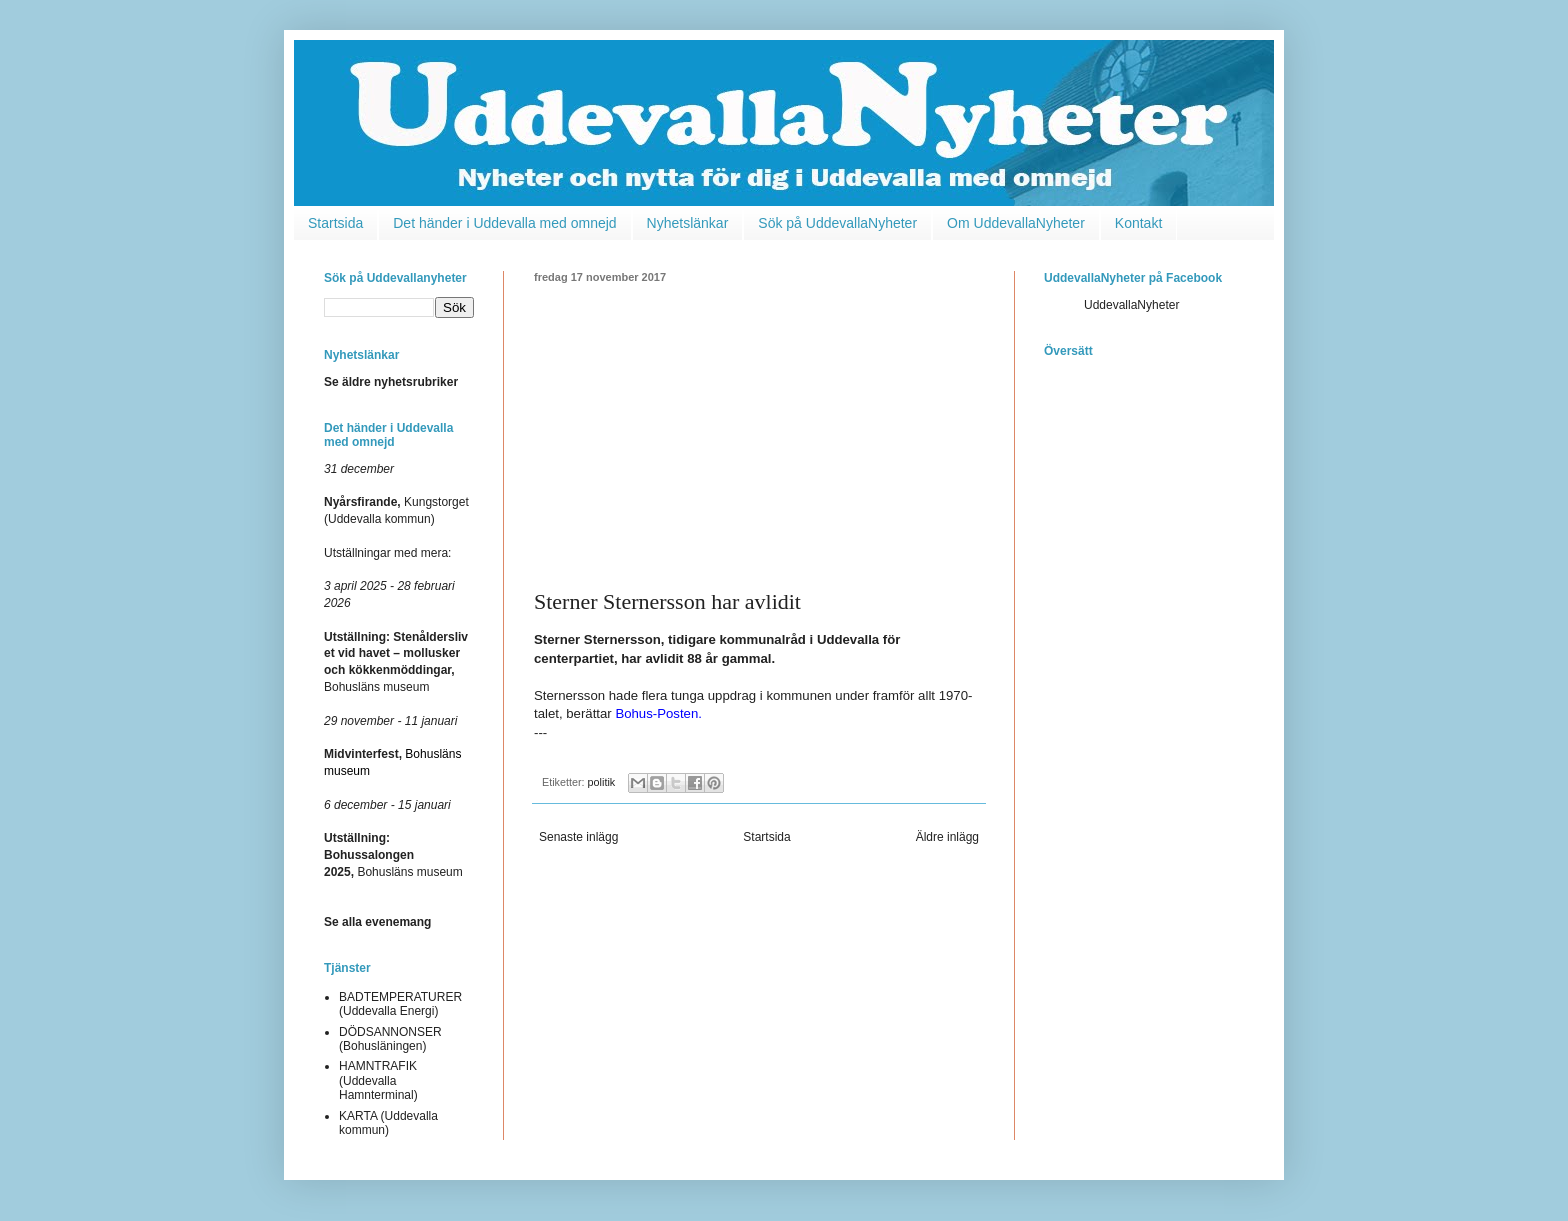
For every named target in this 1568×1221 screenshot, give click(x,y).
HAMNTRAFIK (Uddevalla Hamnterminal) (378, 1080)
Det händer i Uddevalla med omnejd (504, 223)
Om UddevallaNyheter (1016, 223)
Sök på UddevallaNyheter (837, 223)
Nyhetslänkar (688, 223)
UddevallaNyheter (1131, 305)
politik (602, 782)
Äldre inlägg (947, 837)
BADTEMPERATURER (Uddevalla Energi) (400, 1004)
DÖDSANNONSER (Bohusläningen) (390, 1039)
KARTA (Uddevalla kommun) (388, 1123)
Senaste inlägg (578, 837)
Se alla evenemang (377, 922)
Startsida (335, 223)
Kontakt (1138, 223)
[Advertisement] (759, 433)
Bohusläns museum (393, 855)
